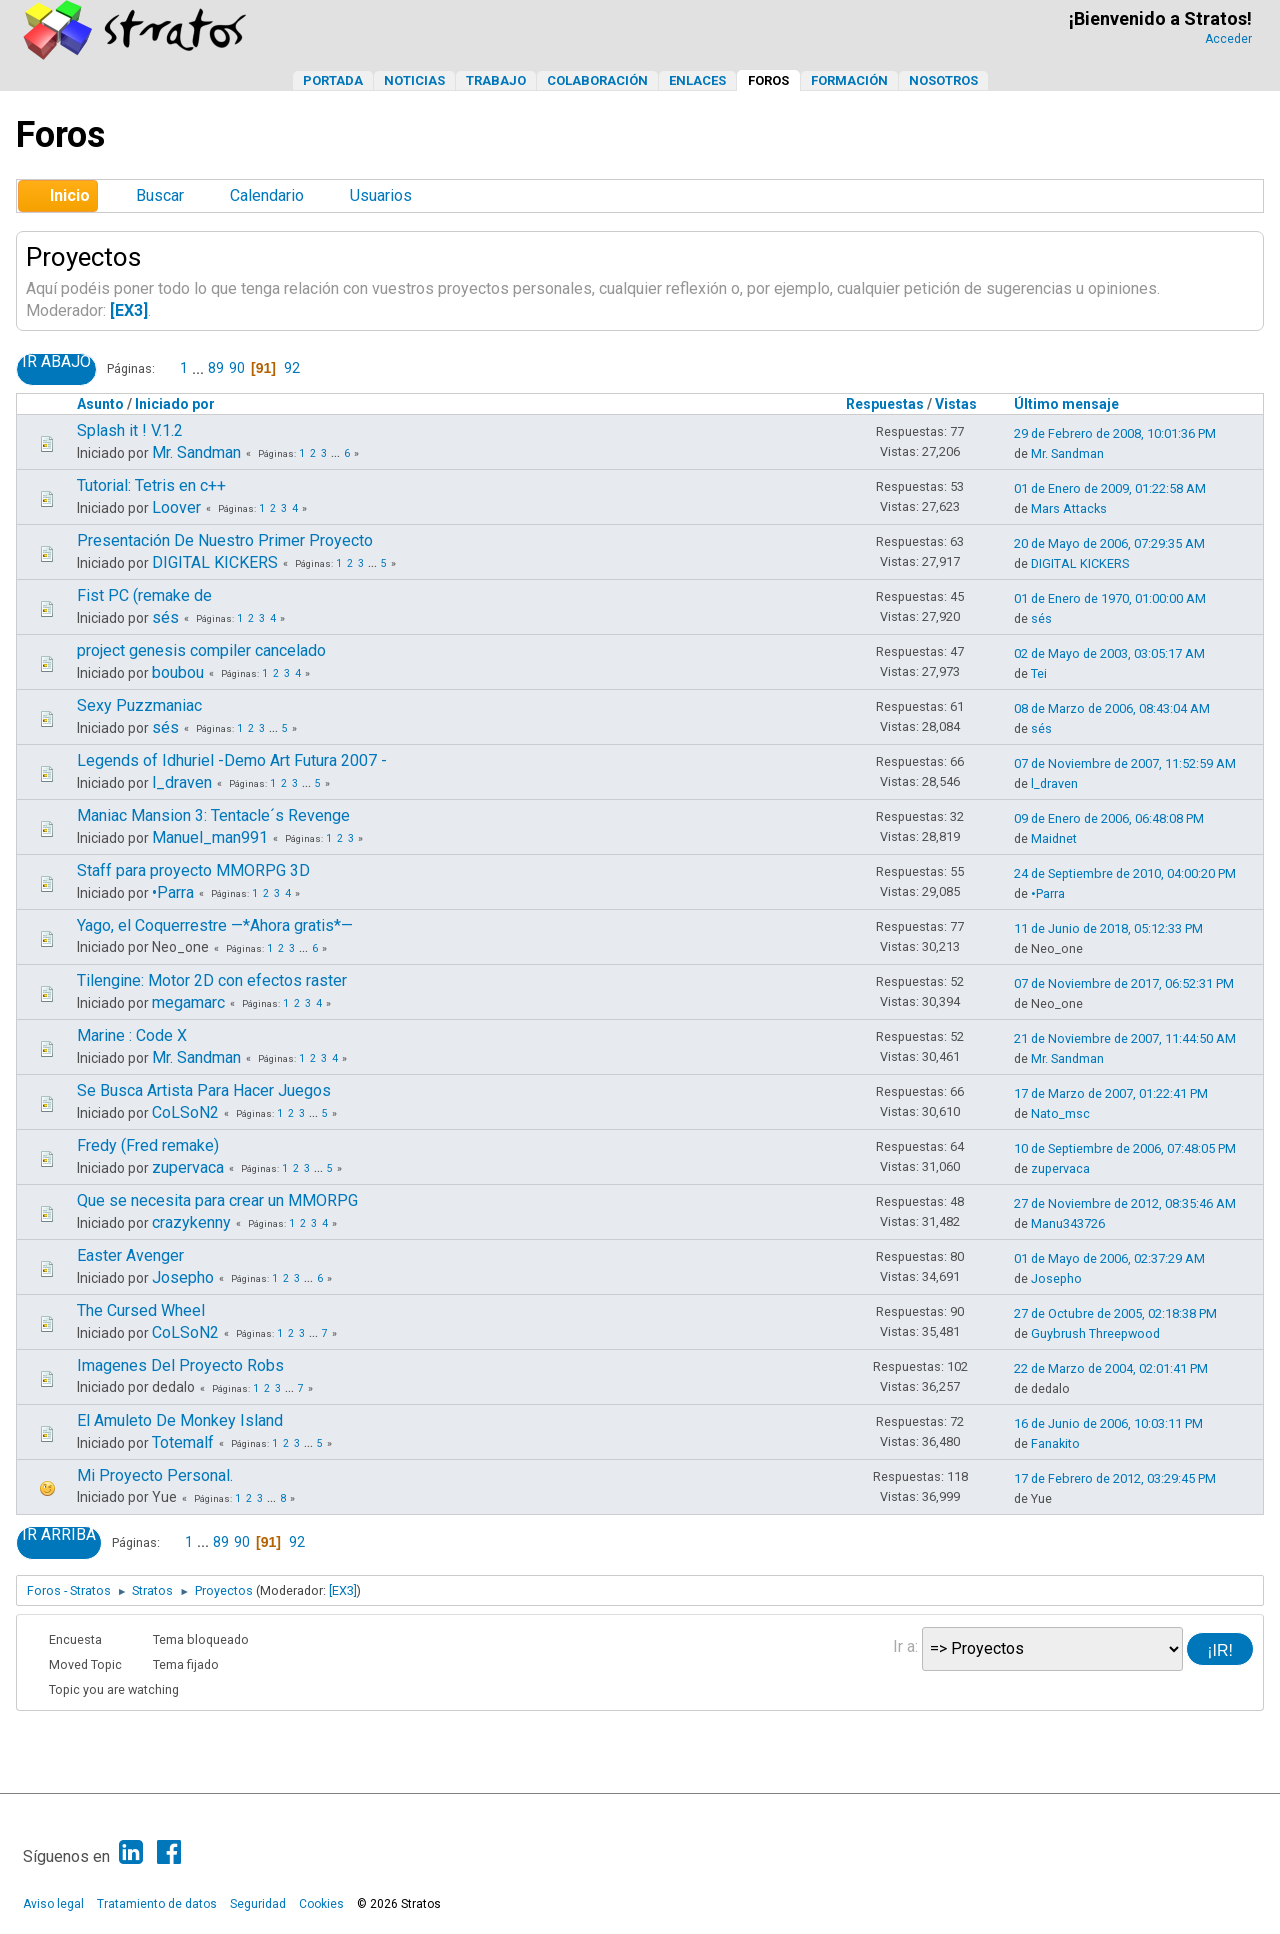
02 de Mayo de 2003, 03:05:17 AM (1109, 653)
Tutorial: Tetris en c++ (151, 485)
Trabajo (496, 80)
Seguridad (258, 1904)
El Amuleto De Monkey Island (180, 1420)
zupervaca (188, 1167)
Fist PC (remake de (144, 595)
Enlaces (697, 80)
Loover (176, 507)
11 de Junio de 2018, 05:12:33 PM (1108, 928)
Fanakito (1055, 1443)
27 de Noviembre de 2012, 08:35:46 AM (1125, 1203)
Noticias (414, 80)
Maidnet (1054, 838)
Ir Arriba (59, 1535)
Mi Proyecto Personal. (155, 1475)
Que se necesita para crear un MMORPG (217, 1200)
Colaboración (597, 80)
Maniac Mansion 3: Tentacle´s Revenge (213, 815)
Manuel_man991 (210, 837)
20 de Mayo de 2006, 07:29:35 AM (1109, 543)
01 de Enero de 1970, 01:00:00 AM (1110, 598)
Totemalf (183, 1442)
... (199, 368)
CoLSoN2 (185, 1112)
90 (237, 368)
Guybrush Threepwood (1095, 1333)
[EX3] (129, 310)
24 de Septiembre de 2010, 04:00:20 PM (1125, 873)
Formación (849, 80)
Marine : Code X (132, 1035)
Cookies (321, 1904)
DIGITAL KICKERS (215, 562)
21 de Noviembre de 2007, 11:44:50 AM (1125, 1038)
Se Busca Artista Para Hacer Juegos (204, 1090)
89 (216, 368)
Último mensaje (1066, 404)
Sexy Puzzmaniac (139, 705)
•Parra (173, 892)
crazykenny (191, 1222)
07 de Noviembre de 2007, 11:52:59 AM (1125, 763)
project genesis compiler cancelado (201, 650)
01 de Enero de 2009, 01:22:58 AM (1110, 488)
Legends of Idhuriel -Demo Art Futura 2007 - (232, 760)
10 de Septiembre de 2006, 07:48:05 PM (1125, 1148)
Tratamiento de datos (157, 1904)
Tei (1039, 673)
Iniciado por (175, 404)
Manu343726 (1068, 1223)
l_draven (182, 782)
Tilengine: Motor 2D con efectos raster (212, 980)
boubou (178, 672)
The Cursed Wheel (141, 1310)
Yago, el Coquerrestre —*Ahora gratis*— (215, 925)
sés (165, 617)
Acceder (1228, 39)
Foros (768, 80)
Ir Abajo (56, 362)
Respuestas (885, 404)
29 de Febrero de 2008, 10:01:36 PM (1115, 433)
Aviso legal (53, 1904)
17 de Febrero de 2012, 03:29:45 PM (1115, 1478)
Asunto (100, 404)
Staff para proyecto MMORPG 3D (193, 870)
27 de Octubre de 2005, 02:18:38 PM (1115, 1313)
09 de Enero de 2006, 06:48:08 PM (1109, 818)
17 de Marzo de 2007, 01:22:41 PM (1111, 1093)
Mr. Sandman (196, 452)
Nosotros (943, 80)
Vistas (965, 404)
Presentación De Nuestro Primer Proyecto (225, 540)
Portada (333, 80)
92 (292, 368)
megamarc (188, 1002)
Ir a (904, 1646)
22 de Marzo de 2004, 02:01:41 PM (1111, 1368)
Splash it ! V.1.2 (130, 430)
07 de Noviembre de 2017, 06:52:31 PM (1124, 983)
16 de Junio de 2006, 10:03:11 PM (1108, 1423)
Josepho (183, 1277)
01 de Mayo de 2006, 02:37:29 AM (1109, 1258)
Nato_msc (1060, 1113)
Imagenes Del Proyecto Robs (180, 1365)
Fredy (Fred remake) (148, 1145)
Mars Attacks (1069, 508)
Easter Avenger (130, 1255)
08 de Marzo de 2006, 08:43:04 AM (1112, 708)
